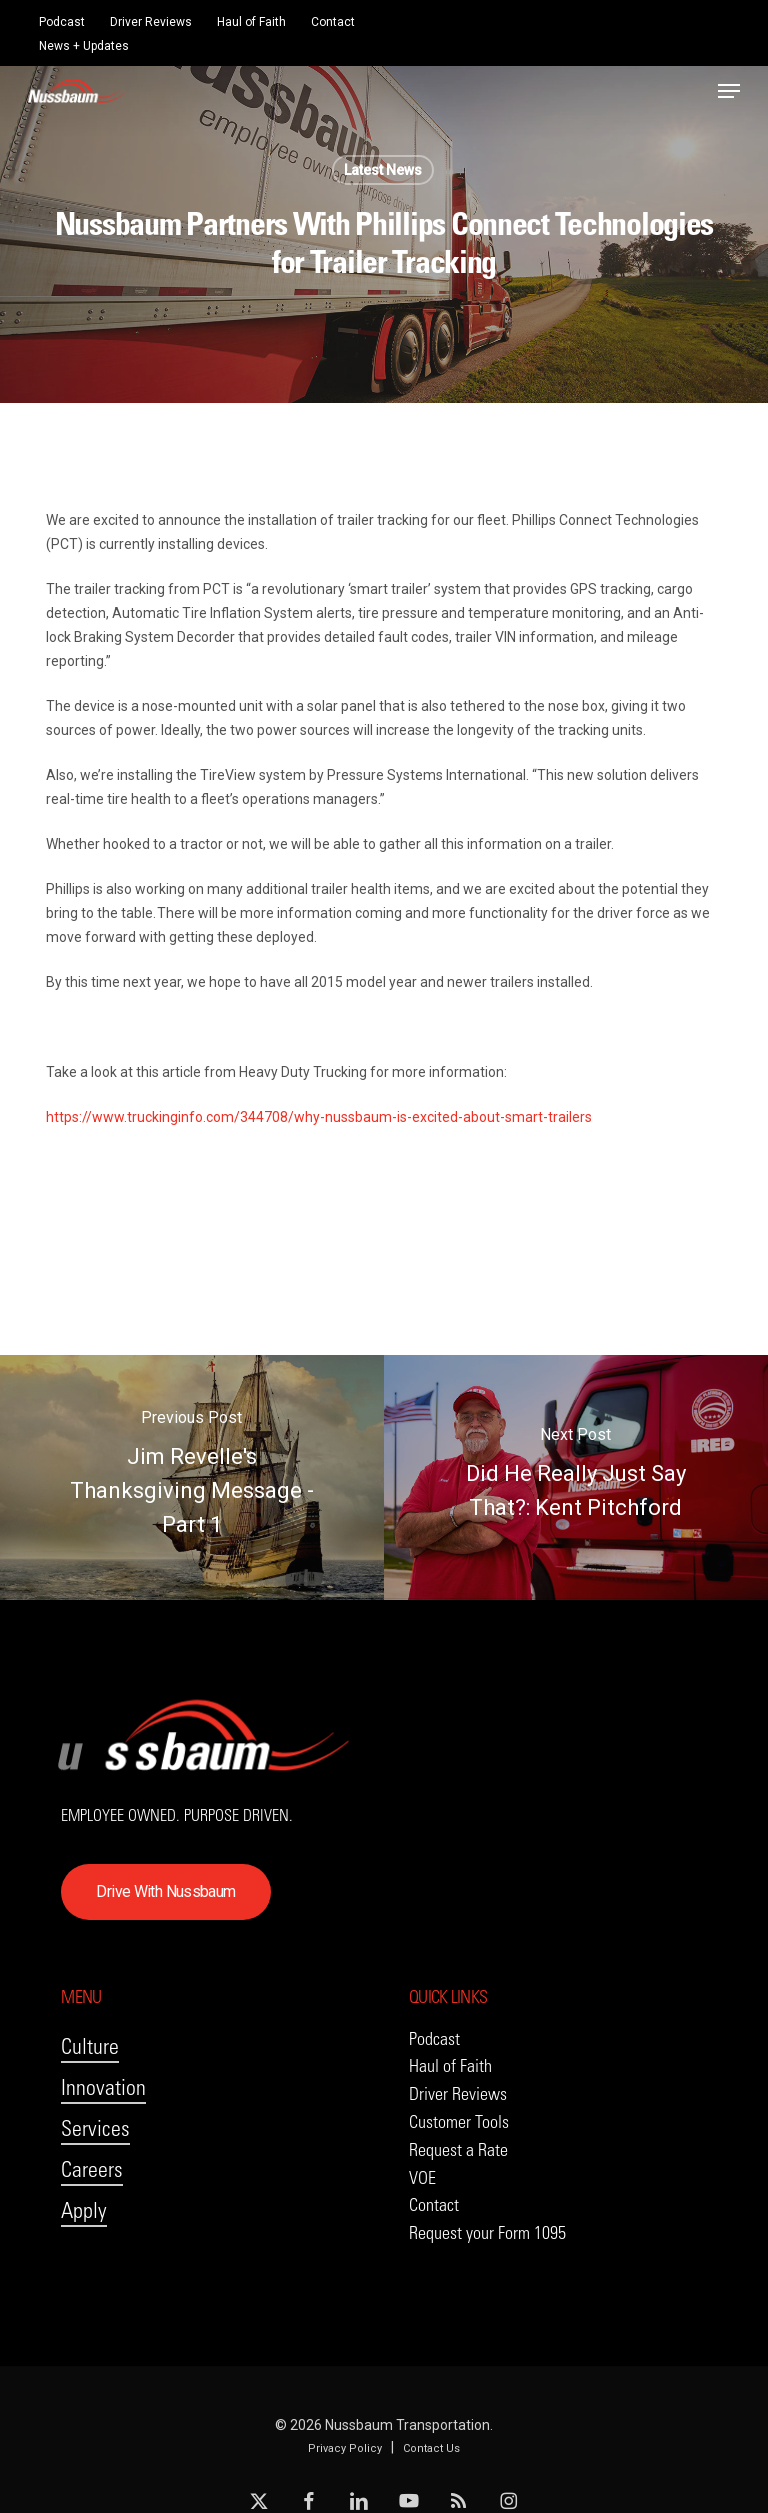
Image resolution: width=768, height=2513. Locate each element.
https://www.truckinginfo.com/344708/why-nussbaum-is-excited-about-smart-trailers (319, 1117)
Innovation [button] (103, 2087)
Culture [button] (90, 2046)
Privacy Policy (345, 2448)
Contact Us (431, 2448)
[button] (729, 91)
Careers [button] (92, 2169)
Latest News (383, 170)
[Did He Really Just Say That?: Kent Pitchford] (576, 1477)
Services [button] (95, 2128)
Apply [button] (84, 2210)
